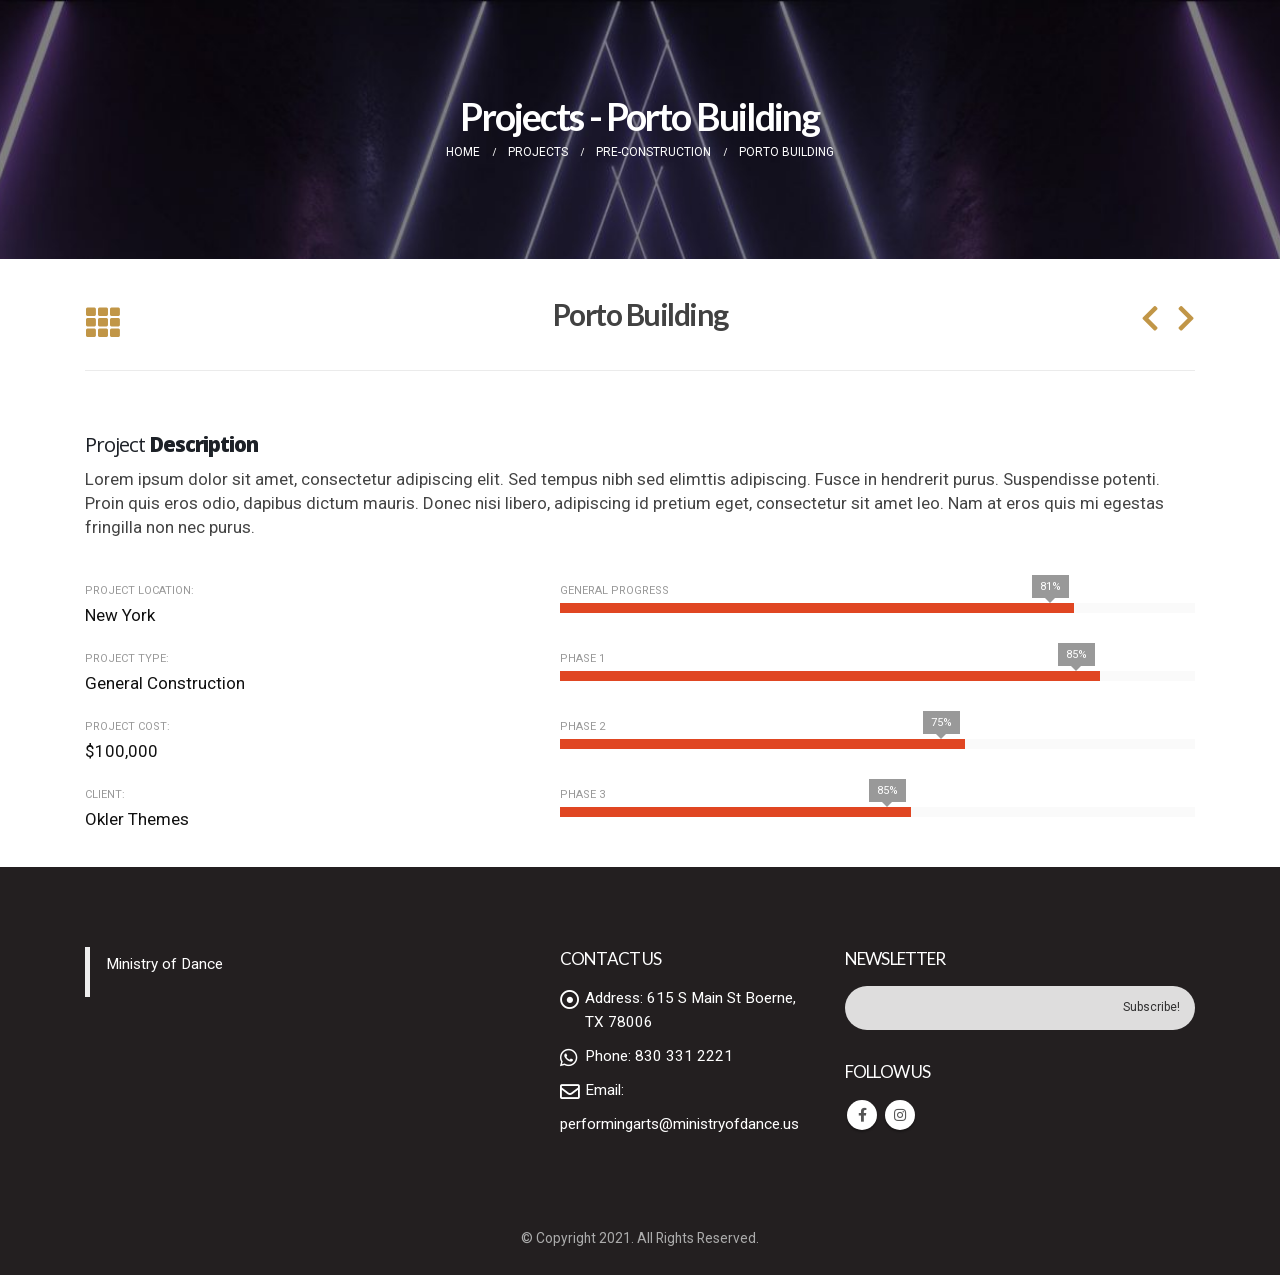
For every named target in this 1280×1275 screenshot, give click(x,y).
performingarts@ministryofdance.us (679, 1124)
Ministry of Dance (164, 964)
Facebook (862, 1115)
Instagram (900, 1115)
